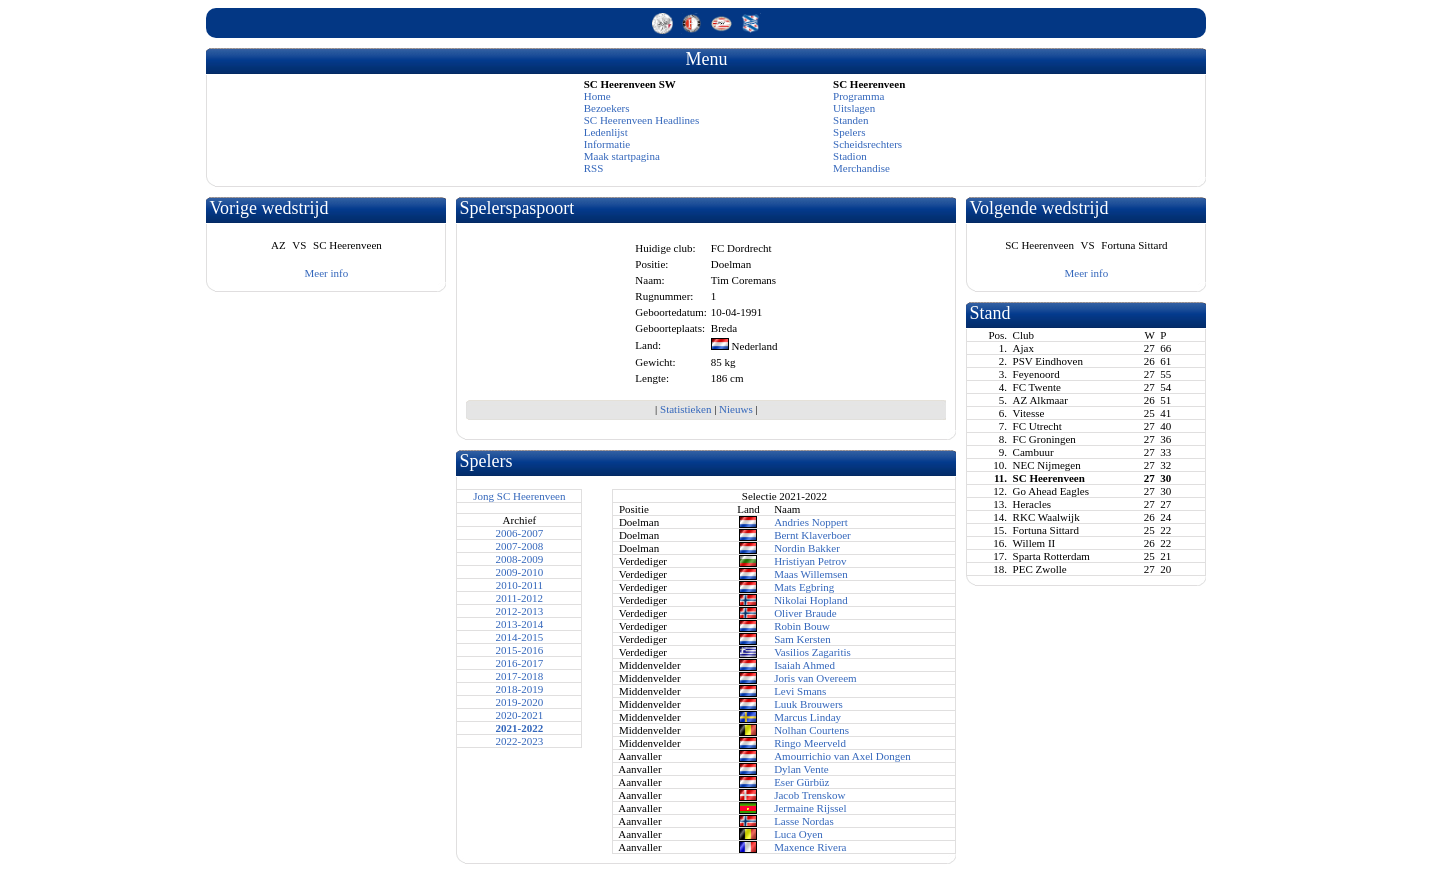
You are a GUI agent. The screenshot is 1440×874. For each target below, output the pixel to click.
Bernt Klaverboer (812, 535)
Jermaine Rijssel (810, 808)
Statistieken (685, 409)
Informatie (607, 144)
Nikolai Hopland (811, 600)
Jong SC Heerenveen (519, 496)
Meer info (327, 273)
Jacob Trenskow (809, 795)
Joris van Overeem (815, 678)
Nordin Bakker (807, 548)
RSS (594, 168)
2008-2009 (520, 559)
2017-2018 (520, 676)
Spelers (849, 132)
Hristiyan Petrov (810, 561)
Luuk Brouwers (808, 704)
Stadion (850, 156)
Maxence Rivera (810, 847)
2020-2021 (520, 715)
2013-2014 (520, 624)
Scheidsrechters (867, 144)
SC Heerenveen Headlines (641, 120)
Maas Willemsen (811, 574)
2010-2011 (519, 585)
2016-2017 (520, 663)
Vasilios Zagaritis (812, 652)
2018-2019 (520, 689)
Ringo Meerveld (810, 743)
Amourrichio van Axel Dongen (842, 756)
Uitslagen (854, 108)
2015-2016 (520, 650)
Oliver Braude (805, 613)
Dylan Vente (801, 769)
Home (597, 96)
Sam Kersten (802, 639)
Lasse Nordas (804, 821)
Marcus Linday (807, 717)
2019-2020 (520, 702)
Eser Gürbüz (801, 782)
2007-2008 (520, 546)
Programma (858, 96)
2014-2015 (520, 637)
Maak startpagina (622, 156)
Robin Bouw (802, 626)
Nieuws (736, 409)
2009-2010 (520, 572)
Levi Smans (800, 691)
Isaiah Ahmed (804, 665)
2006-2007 (520, 533)
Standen (850, 120)
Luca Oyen (798, 834)
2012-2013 (520, 611)
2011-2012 (519, 598)
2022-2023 (520, 741)
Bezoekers (607, 108)
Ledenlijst (606, 132)
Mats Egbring (804, 587)
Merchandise (861, 168)
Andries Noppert (811, 522)
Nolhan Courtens (811, 730)
